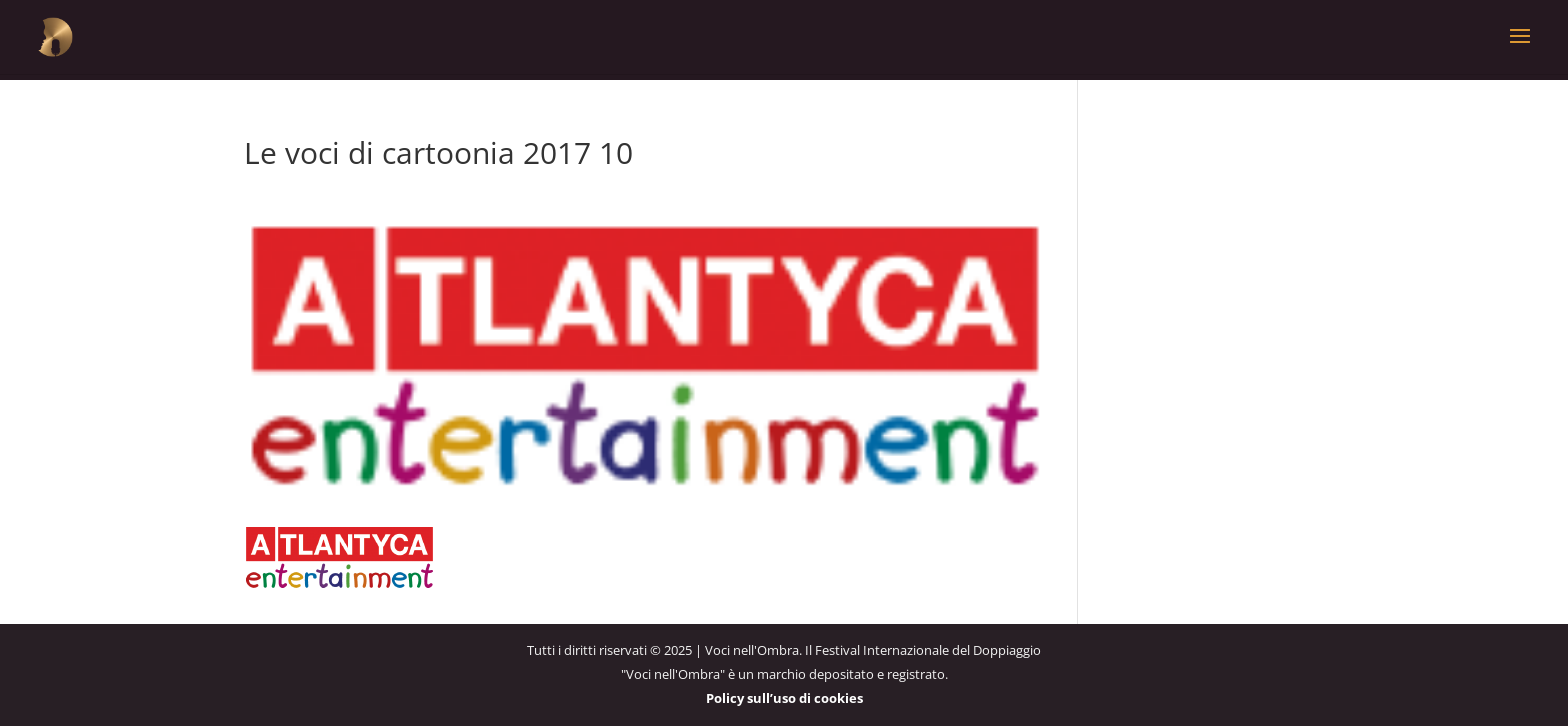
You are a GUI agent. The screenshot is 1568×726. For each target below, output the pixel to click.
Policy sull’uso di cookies (784, 698)
